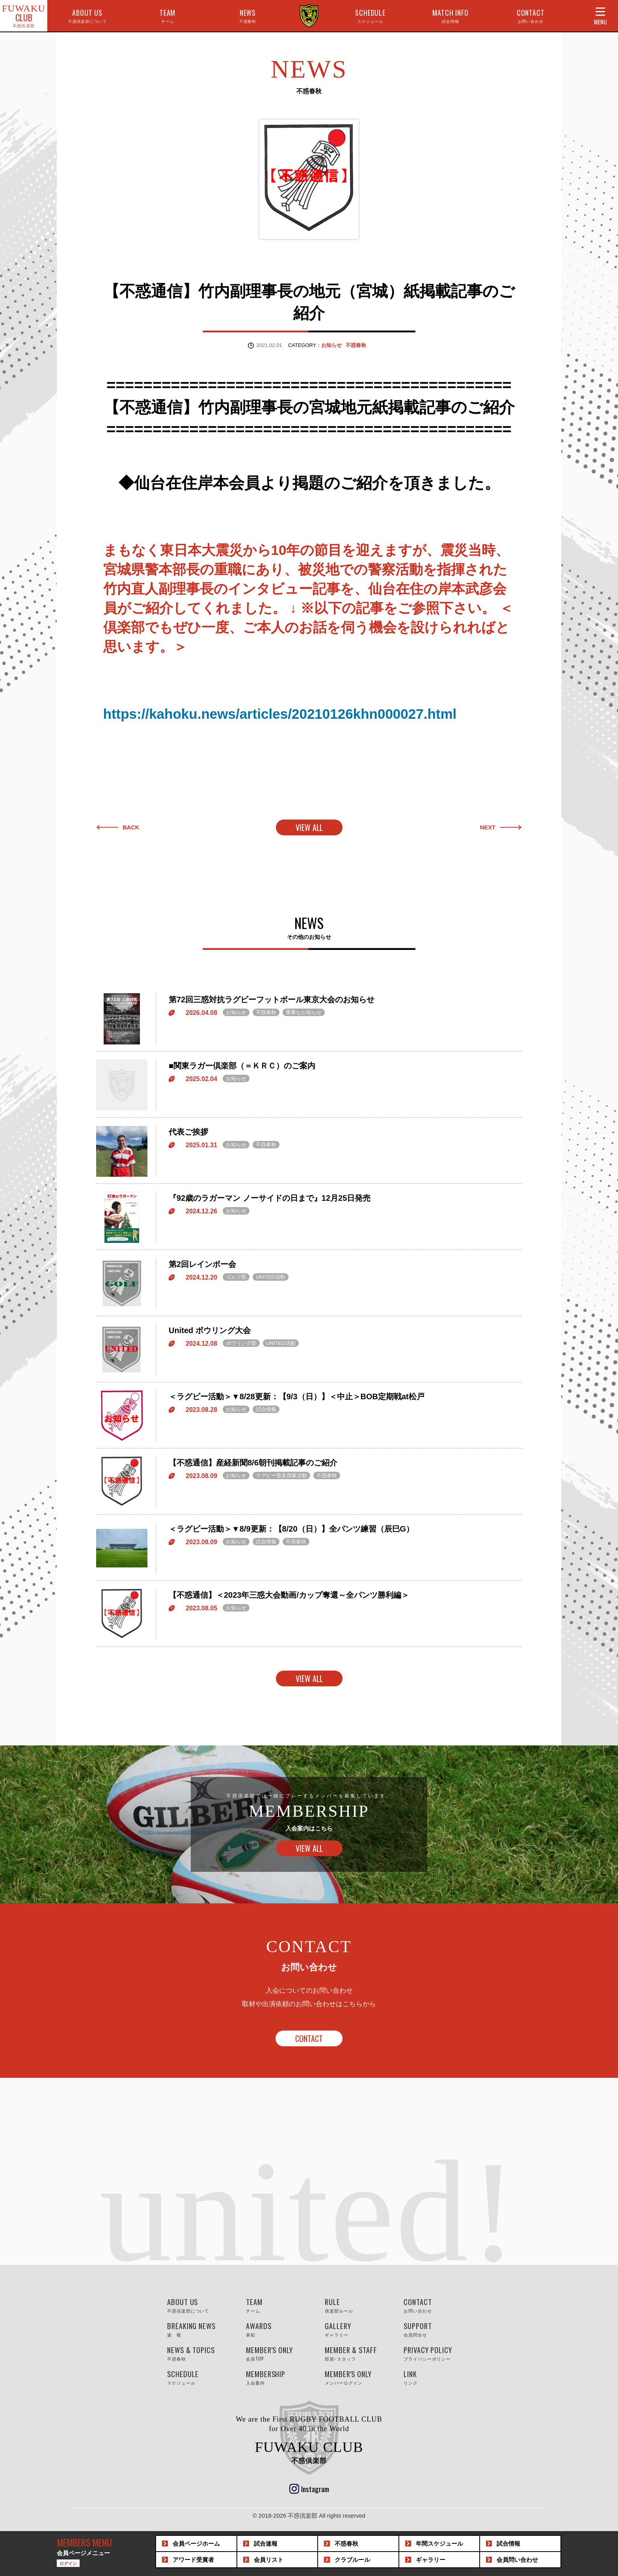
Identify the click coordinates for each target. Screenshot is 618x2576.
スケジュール (439, 2544)
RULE (356, 2304)
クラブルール (352, 2560)
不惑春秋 (356, 345)
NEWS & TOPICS (198, 2352)
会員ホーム (196, 2544)
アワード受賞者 (193, 2560)
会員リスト (268, 2560)
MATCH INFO (450, 15)
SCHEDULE (370, 15)
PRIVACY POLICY (435, 2352)
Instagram (315, 2487)
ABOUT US (87, 15)
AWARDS (277, 2328)
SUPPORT (435, 2328)
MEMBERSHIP (277, 2376)
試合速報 (265, 2544)
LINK (435, 2376)
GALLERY (356, 2328)
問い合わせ (517, 2560)
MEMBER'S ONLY (277, 2352)
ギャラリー (430, 2560)
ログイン (68, 2563)
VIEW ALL (309, 826)
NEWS (248, 15)
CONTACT (531, 15)
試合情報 (508, 2544)
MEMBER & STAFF (356, 2352)
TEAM (168, 15)
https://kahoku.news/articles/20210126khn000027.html (280, 712)
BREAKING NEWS (198, 2328)
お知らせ (331, 345)
